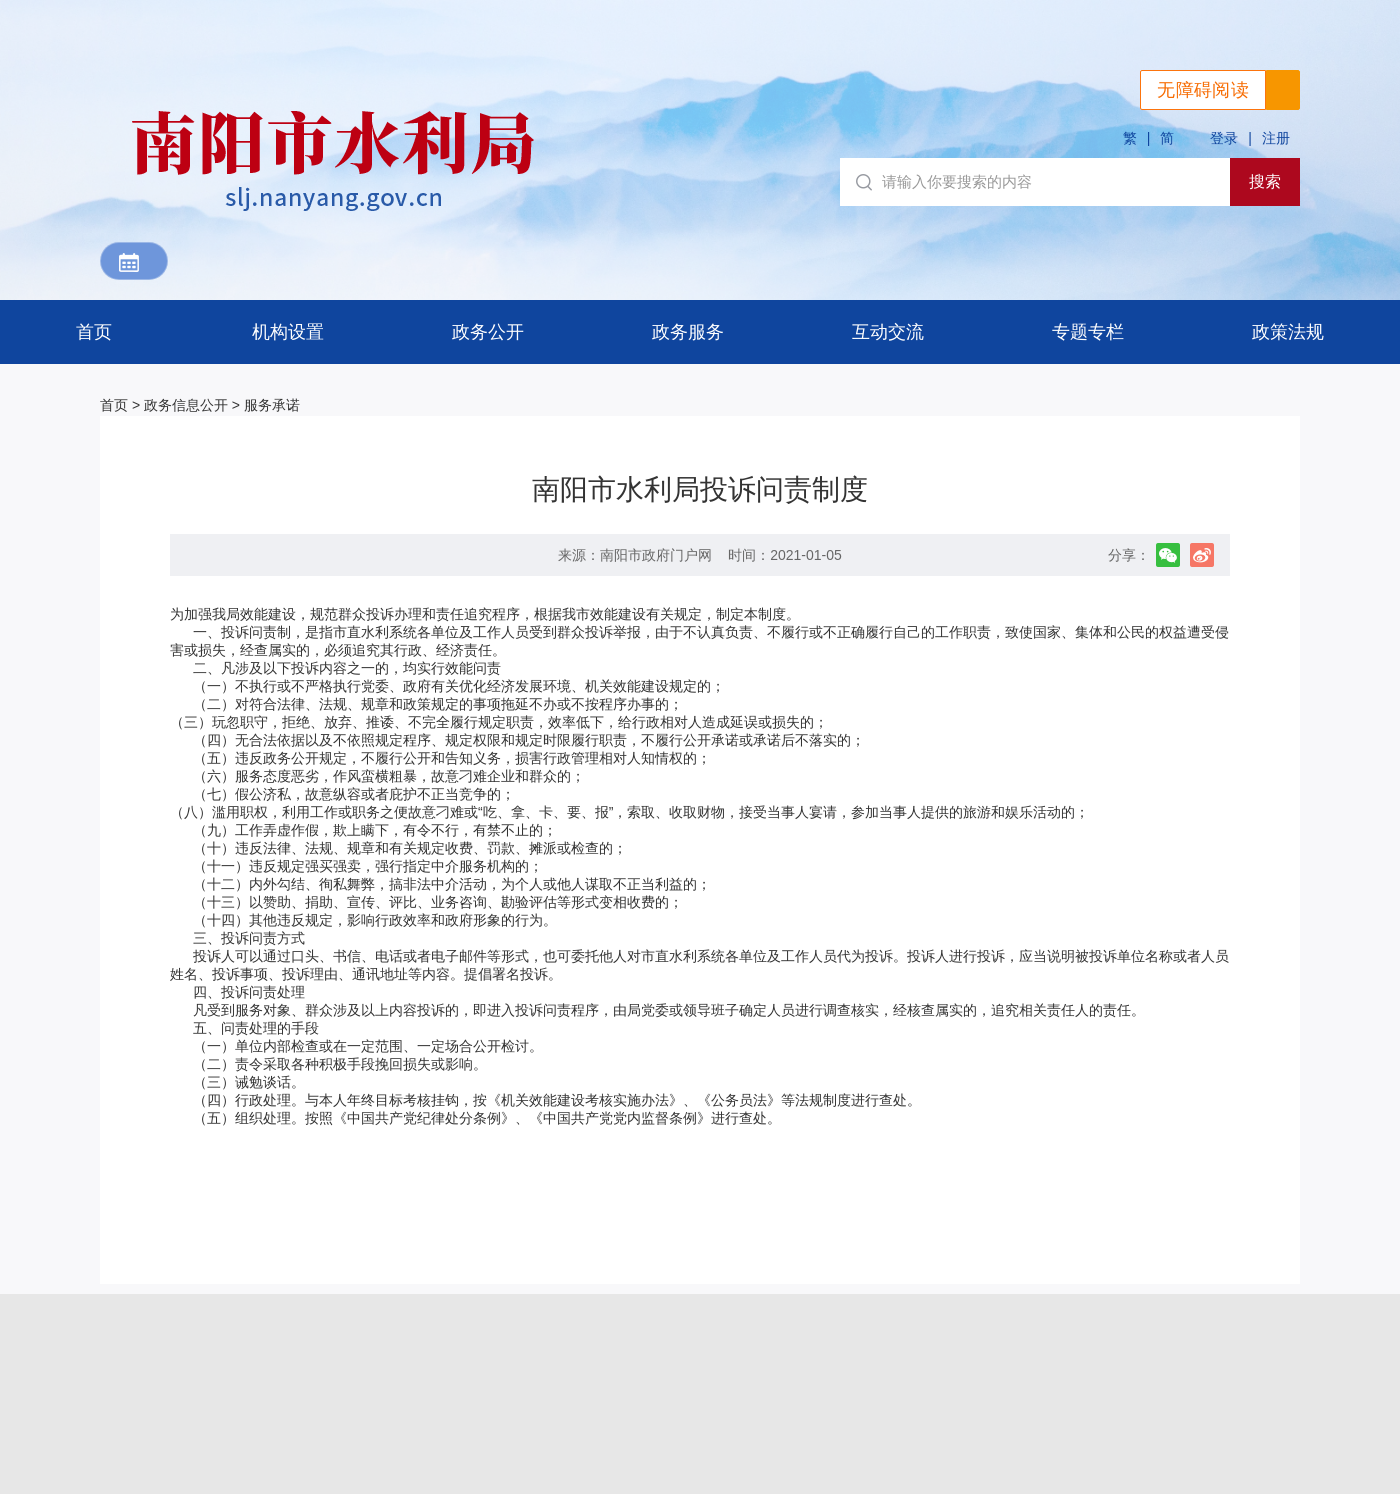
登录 (1224, 138)
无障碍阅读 (1203, 90)
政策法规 (1288, 332)
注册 (1276, 138)
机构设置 (288, 332)
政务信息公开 (186, 405)
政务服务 (688, 332)
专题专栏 (1088, 332)
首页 (94, 332)
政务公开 (488, 332)
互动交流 (888, 332)
